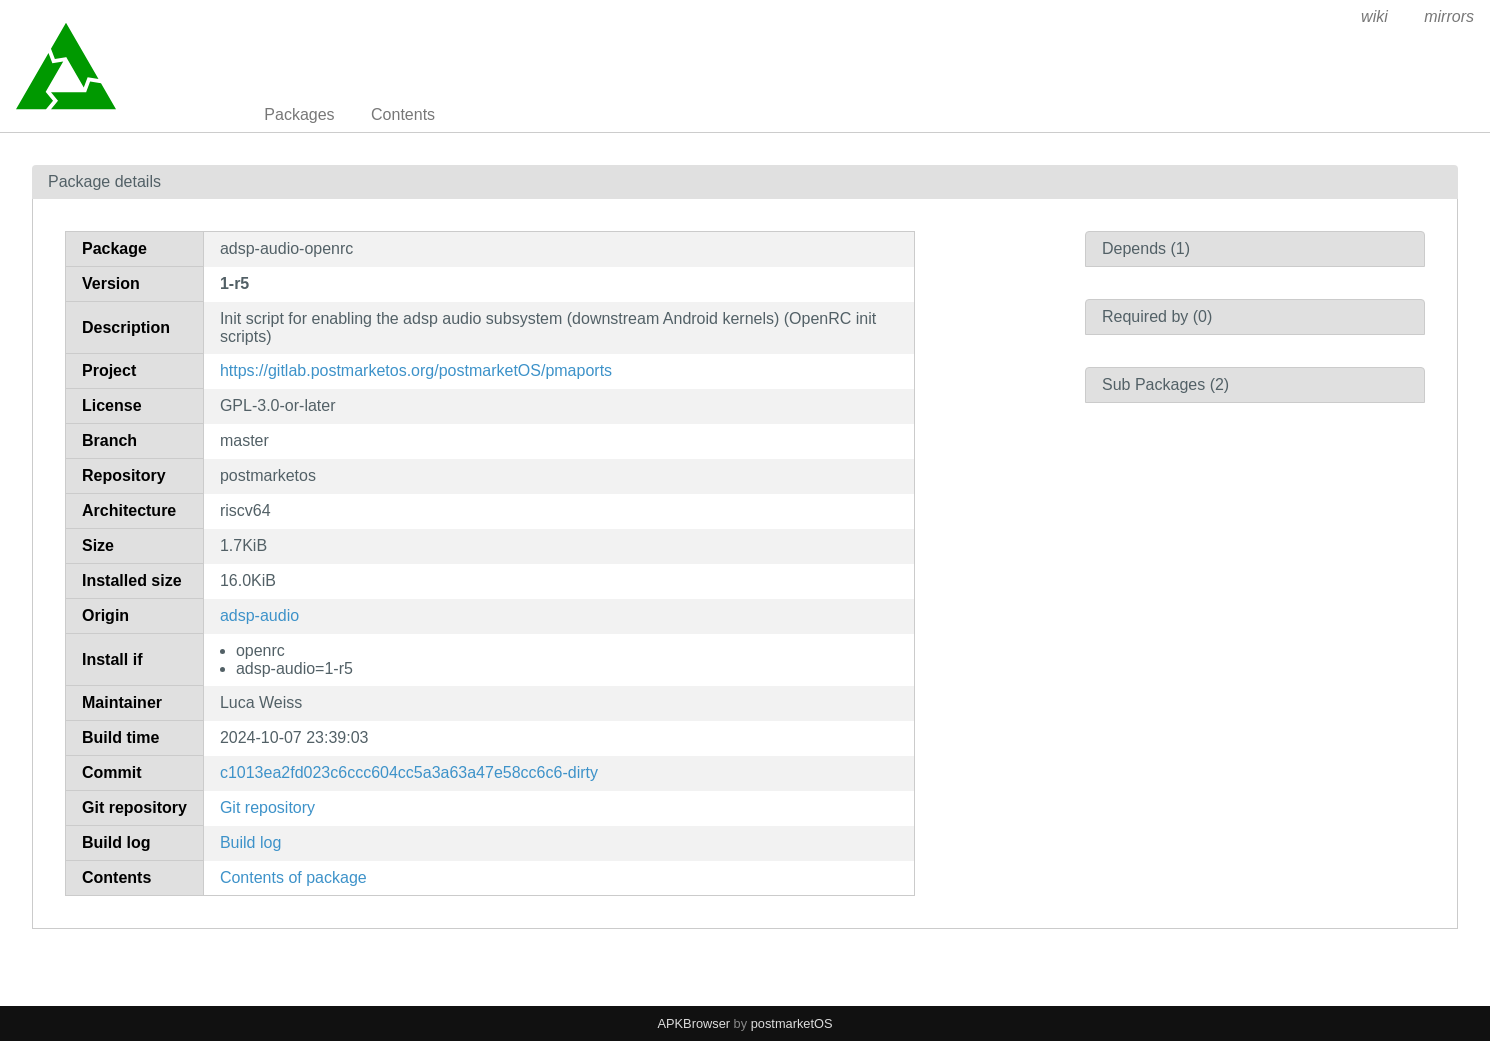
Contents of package (293, 877)
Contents (403, 114)
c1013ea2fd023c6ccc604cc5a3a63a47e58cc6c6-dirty (409, 772)
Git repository (267, 807)
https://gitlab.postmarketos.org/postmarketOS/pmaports (416, 370)
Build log (250, 842)
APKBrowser (694, 1023)
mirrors (1449, 16)
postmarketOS (792, 1023)
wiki (1374, 16)
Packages (299, 114)
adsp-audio (259, 615)
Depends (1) (1146, 248)
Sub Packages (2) (1165, 384)
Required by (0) (1157, 316)
